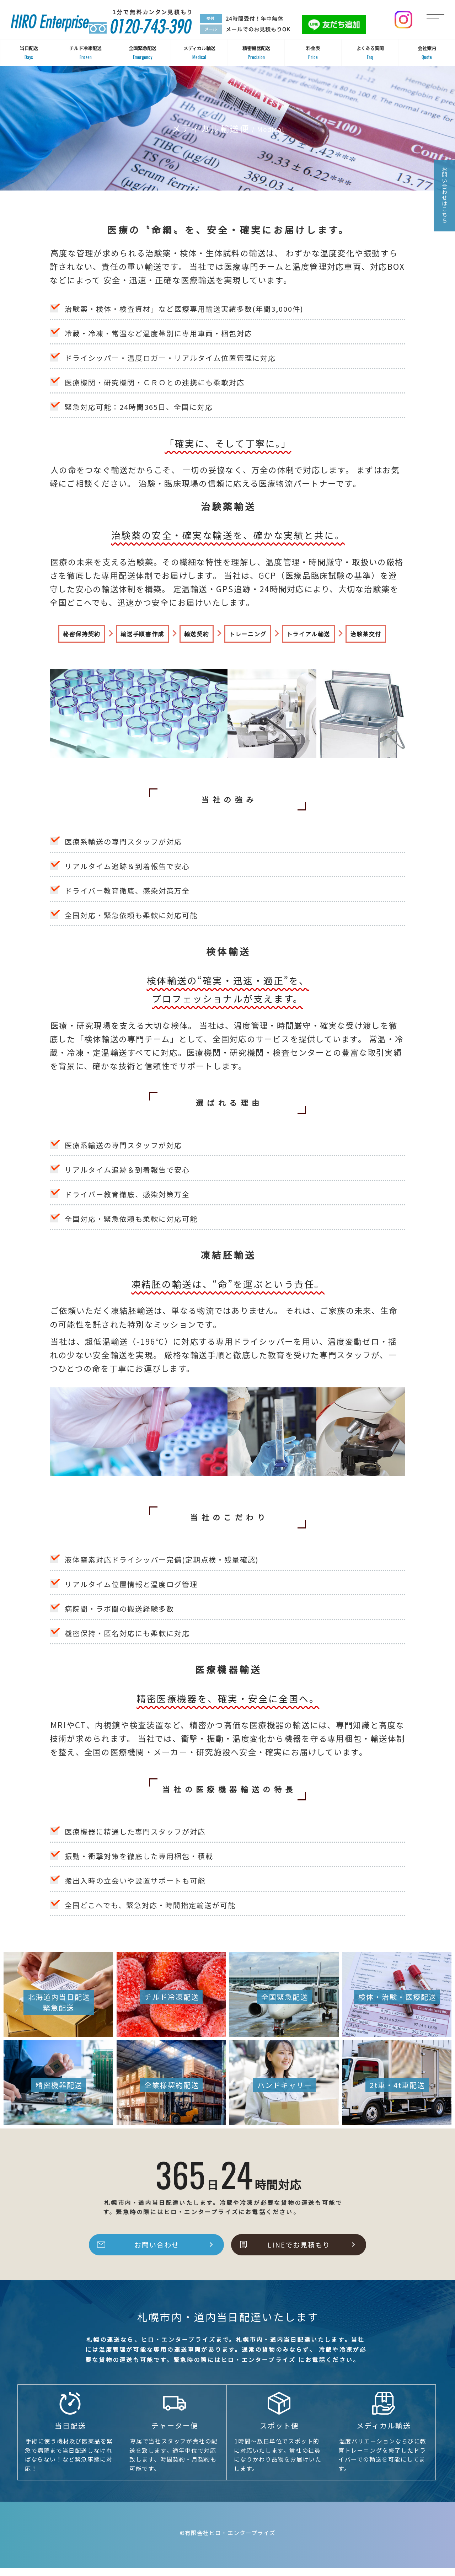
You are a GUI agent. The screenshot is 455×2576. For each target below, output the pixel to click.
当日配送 (28, 52)
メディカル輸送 (199, 52)
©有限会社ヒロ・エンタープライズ (228, 2541)
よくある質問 (370, 52)
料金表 (313, 52)
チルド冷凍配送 (85, 52)
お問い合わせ (156, 2253)
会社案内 (426, 52)
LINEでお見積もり (299, 2253)
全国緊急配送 (142, 52)
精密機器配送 (256, 52)
